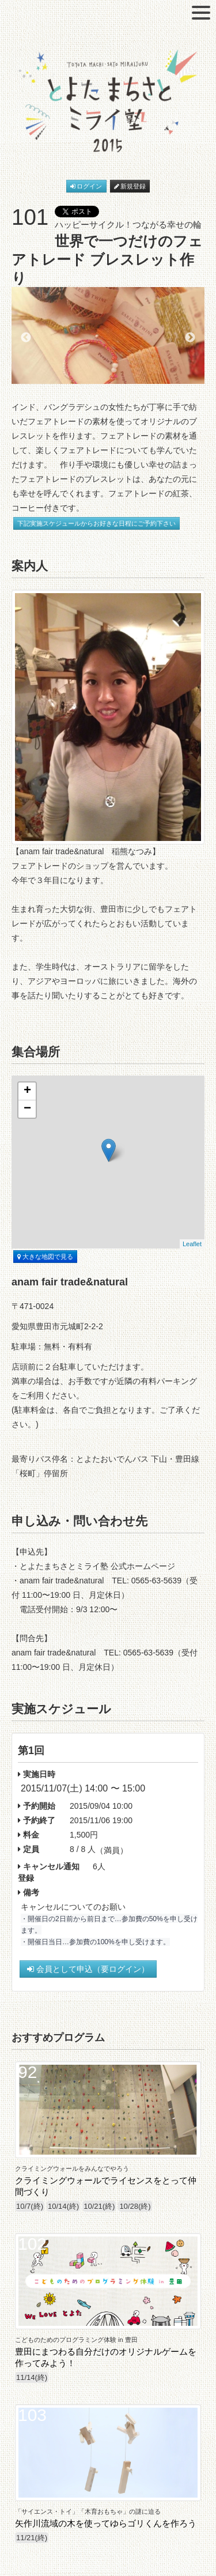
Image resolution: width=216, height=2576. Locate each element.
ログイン (86, 186)
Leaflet (192, 1243)
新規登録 (130, 186)
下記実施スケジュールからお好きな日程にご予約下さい (96, 523)
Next (190, 338)
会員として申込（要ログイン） (88, 1969)
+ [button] (27, 1091)
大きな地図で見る (45, 1256)
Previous (26, 338)
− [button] (27, 1109)
